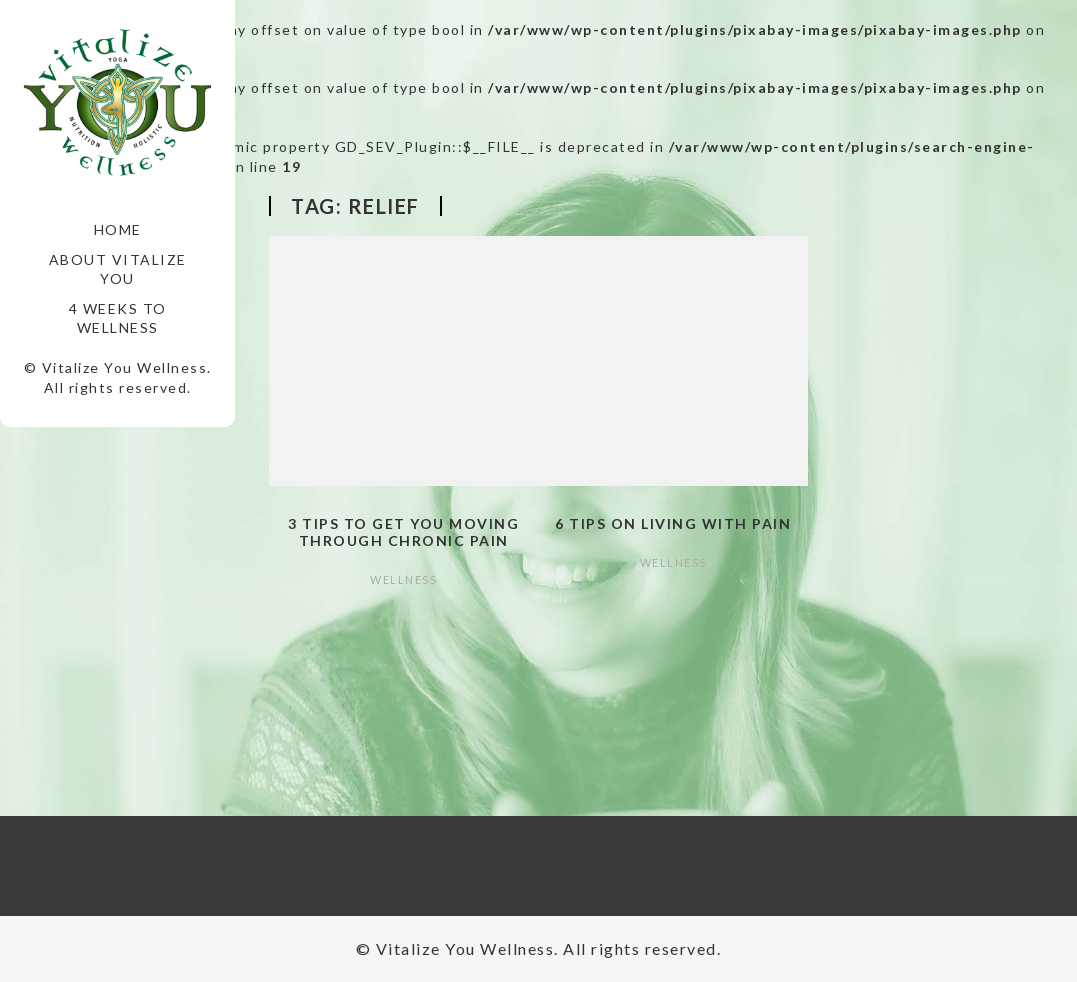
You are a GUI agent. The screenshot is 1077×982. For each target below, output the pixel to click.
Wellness (403, 579)
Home (118, 229)
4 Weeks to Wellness (118, 318)
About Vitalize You (118, 269)
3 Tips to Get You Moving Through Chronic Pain (403, 532)
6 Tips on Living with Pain (673, 523)
